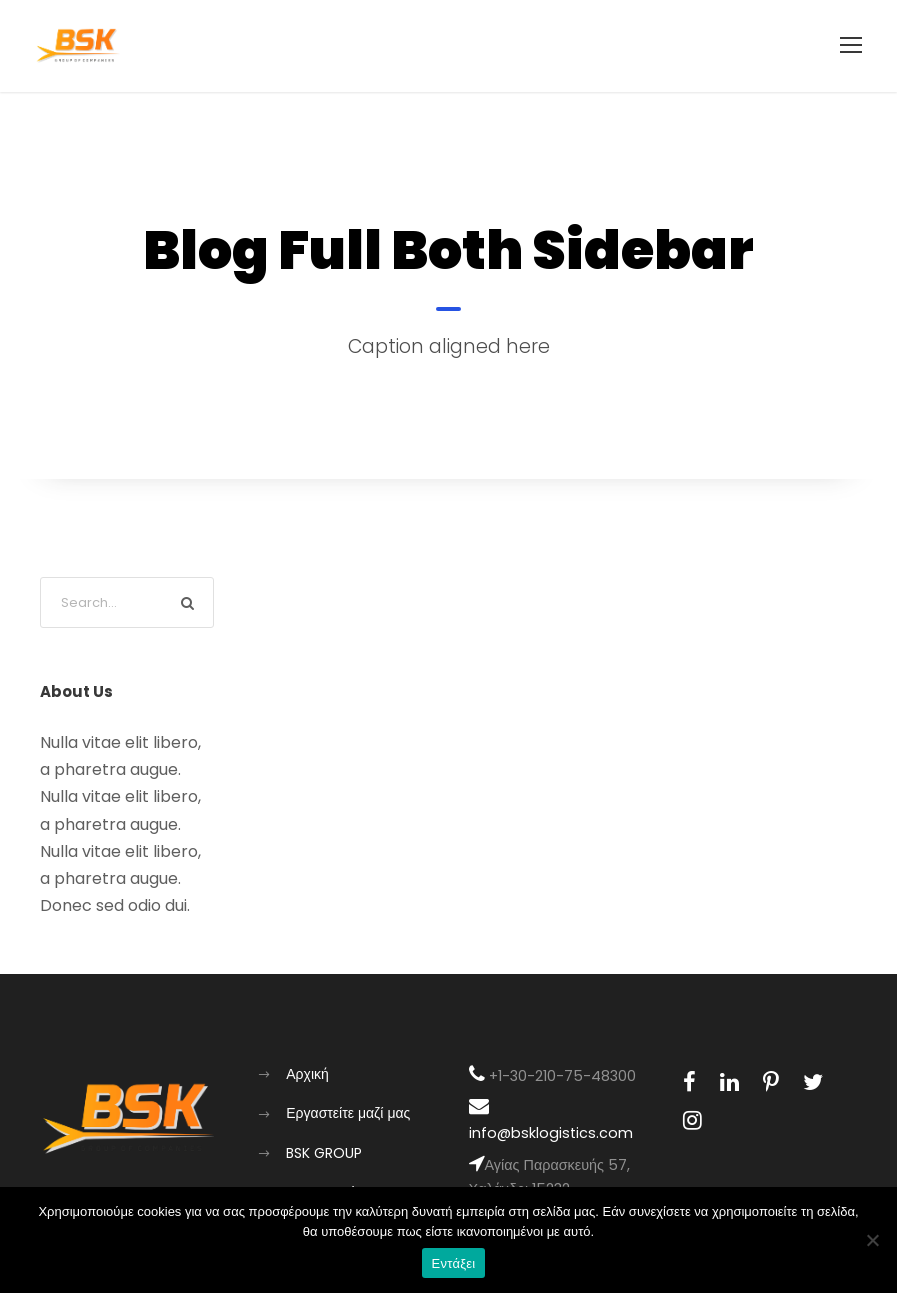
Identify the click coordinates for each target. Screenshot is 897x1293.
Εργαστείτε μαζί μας (348, 1113)
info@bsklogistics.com (551, 1133)
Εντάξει (454, 1263)
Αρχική (307, 1074)
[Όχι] (872, 1240)
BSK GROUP (324, 1153)
